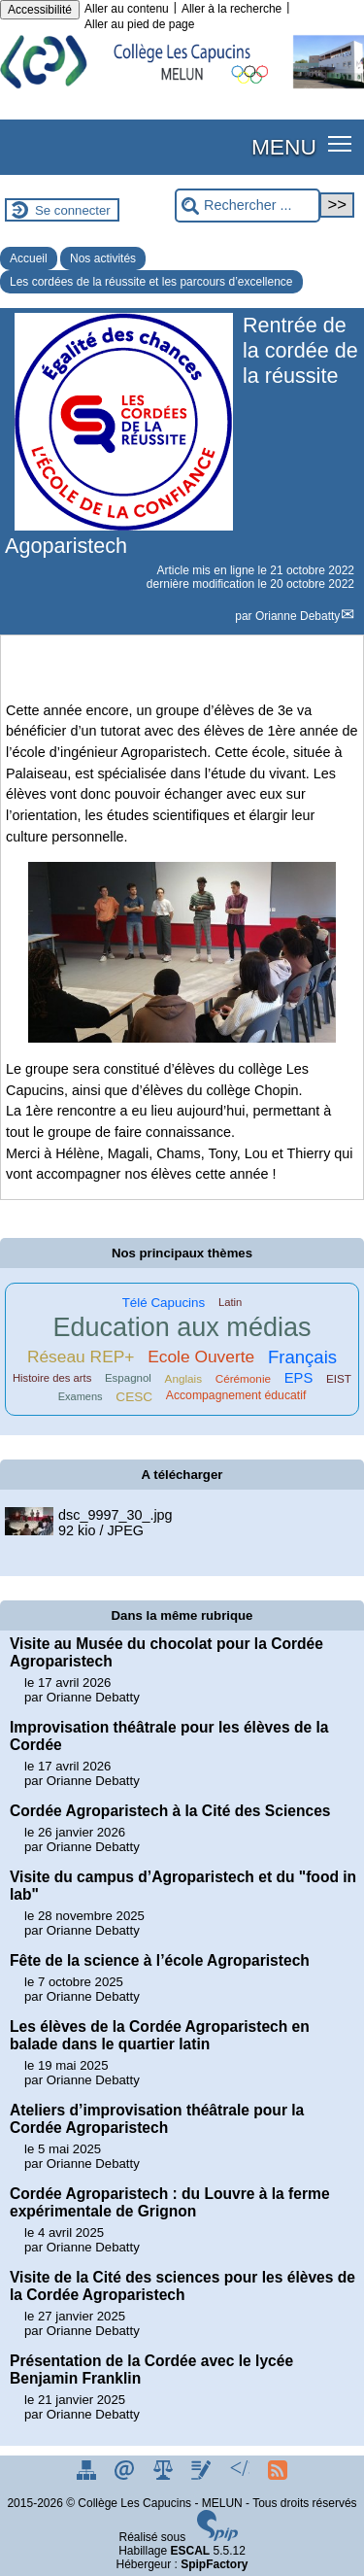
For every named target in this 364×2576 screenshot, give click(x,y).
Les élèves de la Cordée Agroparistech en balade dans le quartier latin (160, 2035)
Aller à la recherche (231, 9)
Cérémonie (243, 1378)
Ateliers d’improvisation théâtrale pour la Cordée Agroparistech (157, 2119)
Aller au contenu (126, 9)
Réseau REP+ (81, 1356)
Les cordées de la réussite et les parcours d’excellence (151, 282)
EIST (338, 1378)
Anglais (183, 1378)
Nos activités (103, 258)
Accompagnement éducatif (236, 1395)
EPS (299, 1378)
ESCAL (191, 2551)
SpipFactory (214, 2564)
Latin (230, 1302)
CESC (134, 1397)
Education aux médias (181, 1327)
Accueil (29, 258)
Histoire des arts (52, 1378)
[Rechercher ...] (247, 206)
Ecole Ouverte (201, 1356)
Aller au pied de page (139, 24)
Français (302, 1357)
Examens (80, 1396)
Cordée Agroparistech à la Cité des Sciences (170, 1811)
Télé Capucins (164, 1302)
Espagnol (128, 1378)
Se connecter (73, 210)
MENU (283, 146)
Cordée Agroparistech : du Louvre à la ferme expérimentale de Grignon (170, 2202)
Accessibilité (40, 10)
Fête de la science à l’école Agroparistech (160, 1960)
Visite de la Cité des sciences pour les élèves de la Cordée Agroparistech (182, 2286)
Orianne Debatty (297, 616)
